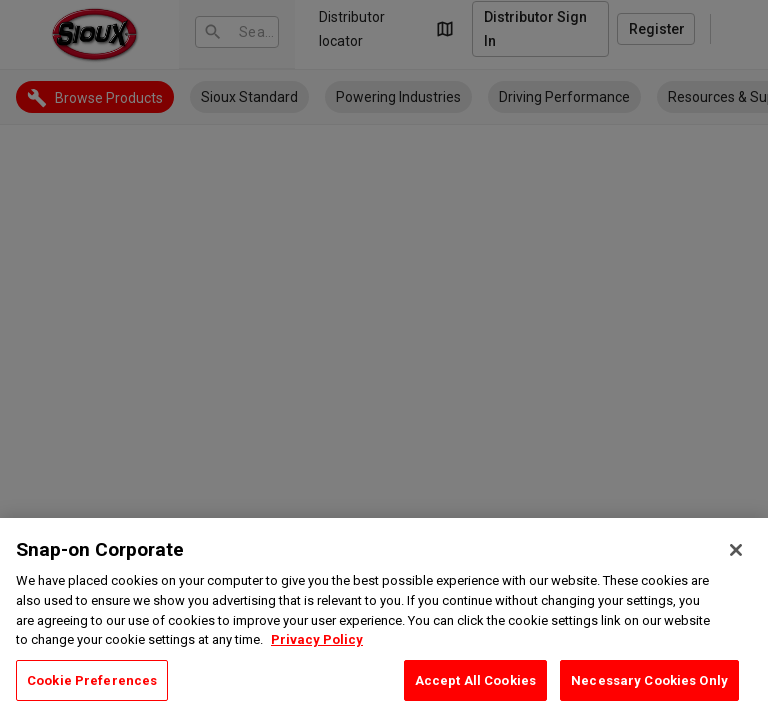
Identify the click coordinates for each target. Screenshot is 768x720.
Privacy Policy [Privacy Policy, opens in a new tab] (317, 667)
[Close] (736, 579)
